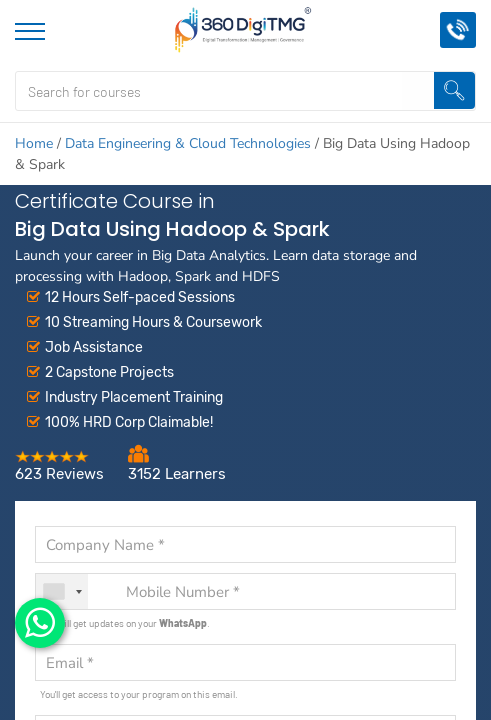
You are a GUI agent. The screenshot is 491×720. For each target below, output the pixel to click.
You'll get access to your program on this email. (139, 694)
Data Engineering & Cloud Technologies (188, 143)
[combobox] (62, 591)
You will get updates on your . (125, 623)
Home (34, 143)
